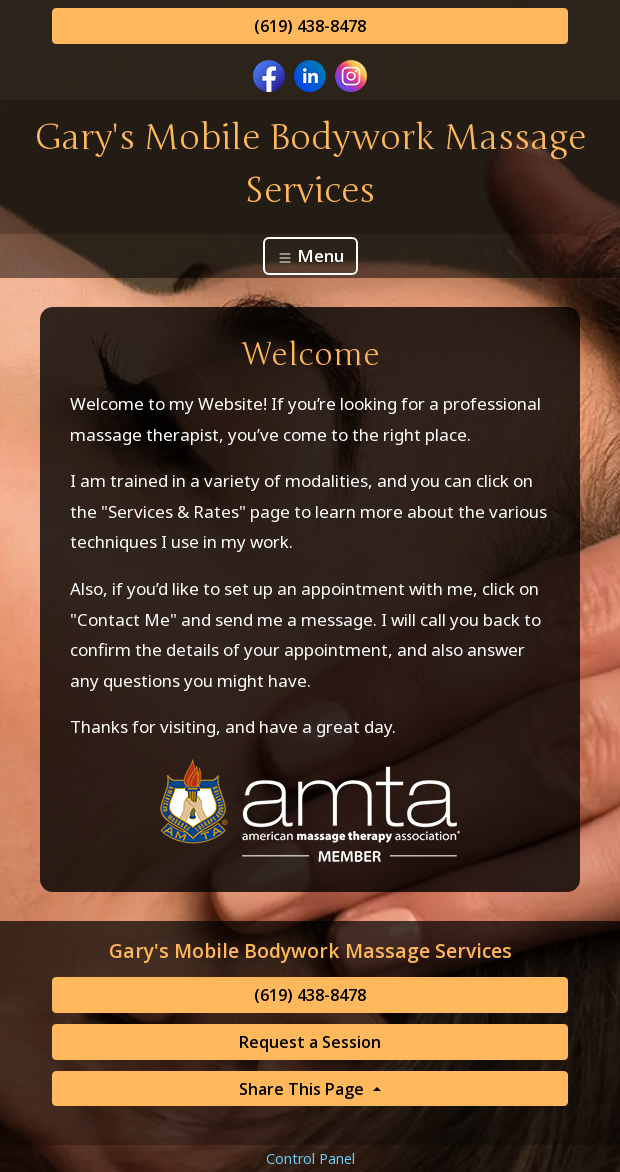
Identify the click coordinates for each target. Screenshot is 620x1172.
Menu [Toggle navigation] (310, 255)
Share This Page (303, 1089)
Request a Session (310, 1042)
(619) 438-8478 (310, 26)
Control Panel (310, 1158)
